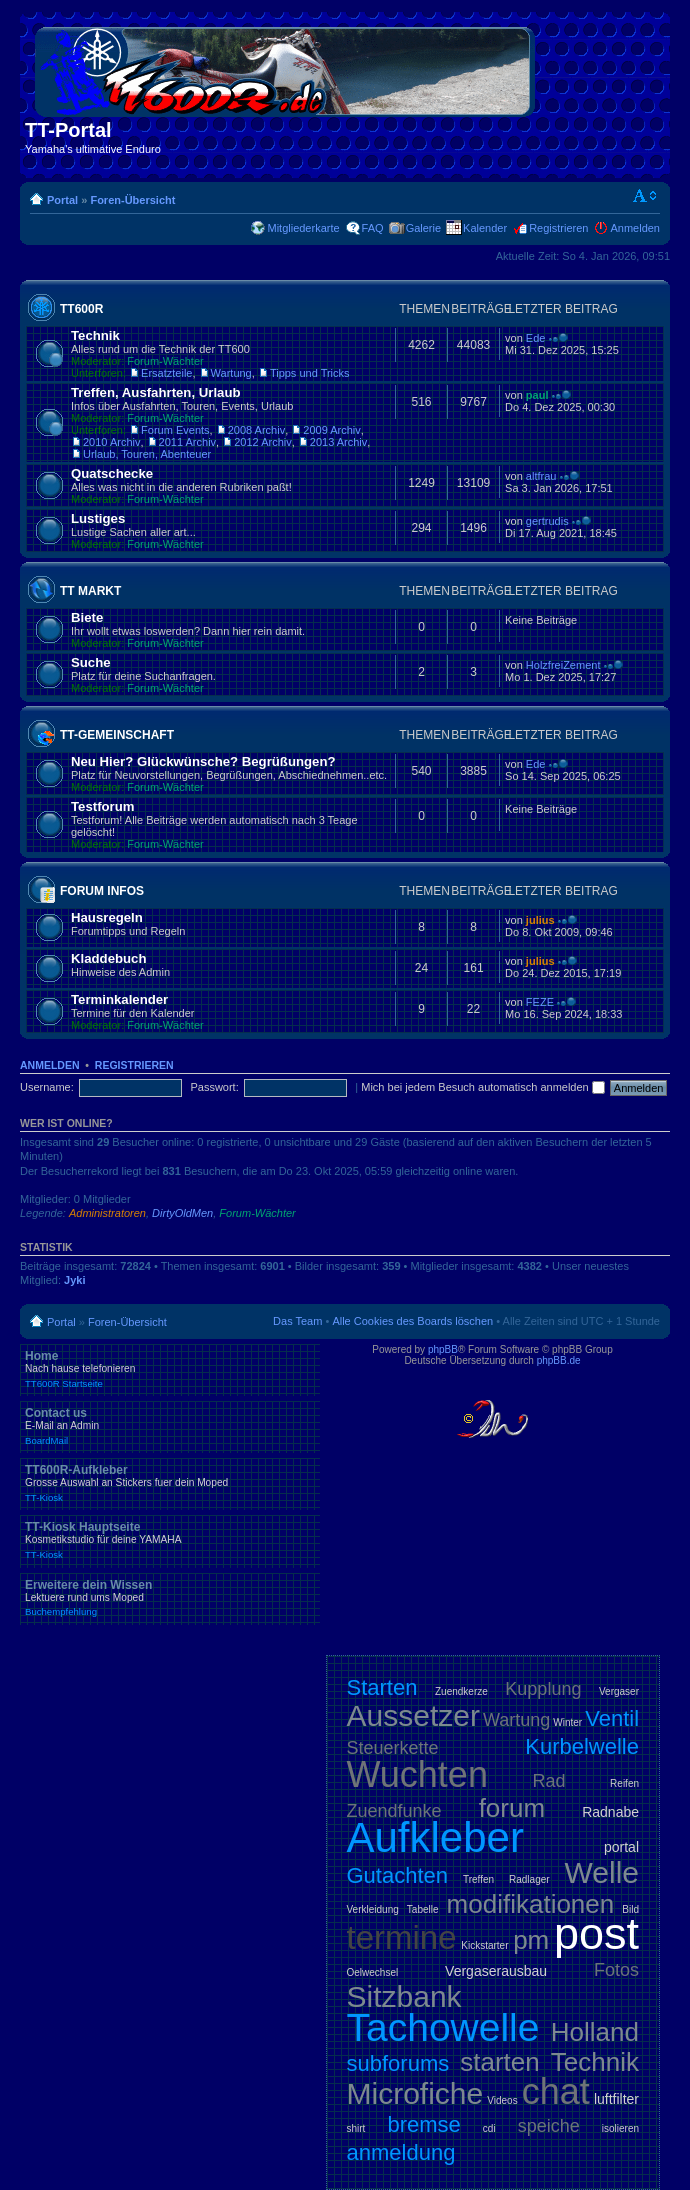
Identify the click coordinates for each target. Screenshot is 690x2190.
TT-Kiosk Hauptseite (170, 1540)
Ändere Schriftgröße (645, 196)
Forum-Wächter (165, 361)
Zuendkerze (461, 1691)
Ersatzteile (166, 373)
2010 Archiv (111, 442)
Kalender (485, 228)
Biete (87, 617)
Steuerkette (393, 1748)
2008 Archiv (256, 430)
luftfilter (616, 2099)
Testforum (103, 806)
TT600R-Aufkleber (170, 1483)
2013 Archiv (338, 442)
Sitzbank (404, 1996)
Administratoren (107, 1213)
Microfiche (415, 2093)
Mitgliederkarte (303, 228)
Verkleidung (373, 1909)
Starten (382, 1687)
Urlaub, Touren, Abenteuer (147, 454)
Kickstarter (484, 1945)
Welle (602, 1872)
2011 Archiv (187, 442)
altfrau (541, 476)
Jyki (74, 1280)
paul (537, 395)
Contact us (170, 1426)
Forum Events (175, 430)
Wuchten (417, 1774)
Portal (62, 200)
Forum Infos (102, 891)
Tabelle (423, 1909)
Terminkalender (119, 999)
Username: (47, 1087)
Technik (95, 335)
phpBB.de (559, 1360)
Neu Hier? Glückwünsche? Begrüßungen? (203, 761)
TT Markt (90, 591)
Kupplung (543, 1689)
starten (500, 2062)
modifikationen (531, 1904)
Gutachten (398, 1875)
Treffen (478, 1879)
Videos (502, 2100)
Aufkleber (435, 1837)
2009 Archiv (331, 430)
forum (512, 1808)
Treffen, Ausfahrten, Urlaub (156, 392)
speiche (549, 2126)
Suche (91, 662)
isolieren (620, 2128)
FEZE (540, 1002)
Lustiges (98, 518)
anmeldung (401, 2152)
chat (556, 2091)
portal (621, 1847)
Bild (630, 1909)
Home (170, 1369)
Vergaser (619, 1691)
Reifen (624, 1783)
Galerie (423, 228)
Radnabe (610, 1812)
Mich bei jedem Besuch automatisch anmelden (483, 1087)
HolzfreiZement (563, 665)
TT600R (81, 309)
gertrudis (547, 521)
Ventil (612, 1718)
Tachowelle (443, 2027)
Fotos (616, 1970)
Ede (536, 338)
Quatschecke (112, 473)
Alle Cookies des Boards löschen (412, 1321)
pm (531, 1940)
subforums (398, 2063)
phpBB (443, 1349)
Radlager (529, 1879)
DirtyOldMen (182, 1213)
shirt (356, 2128)
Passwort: (214, 1087)
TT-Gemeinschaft (117, 735)
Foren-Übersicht (132, 200)
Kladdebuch (108, 958)
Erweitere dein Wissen (170, 1598)
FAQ (373, 228)
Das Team (297, 1321)
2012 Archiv (262, 442)
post (596, 1933)
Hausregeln (107, 917)
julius (540, 920)
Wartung (231, 373)
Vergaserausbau (496, 1971)
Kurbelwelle (582, 1746)
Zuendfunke (394, 1811)
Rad (549, 1781)
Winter (567, 1722)
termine (402, 1937)
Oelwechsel (373, 1972)
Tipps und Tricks (310, 373)
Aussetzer (413, 1715)
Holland (595, 2032)
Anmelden (635, 228)
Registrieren (558, 228)
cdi (489, 2128)
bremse (423, 2124)
